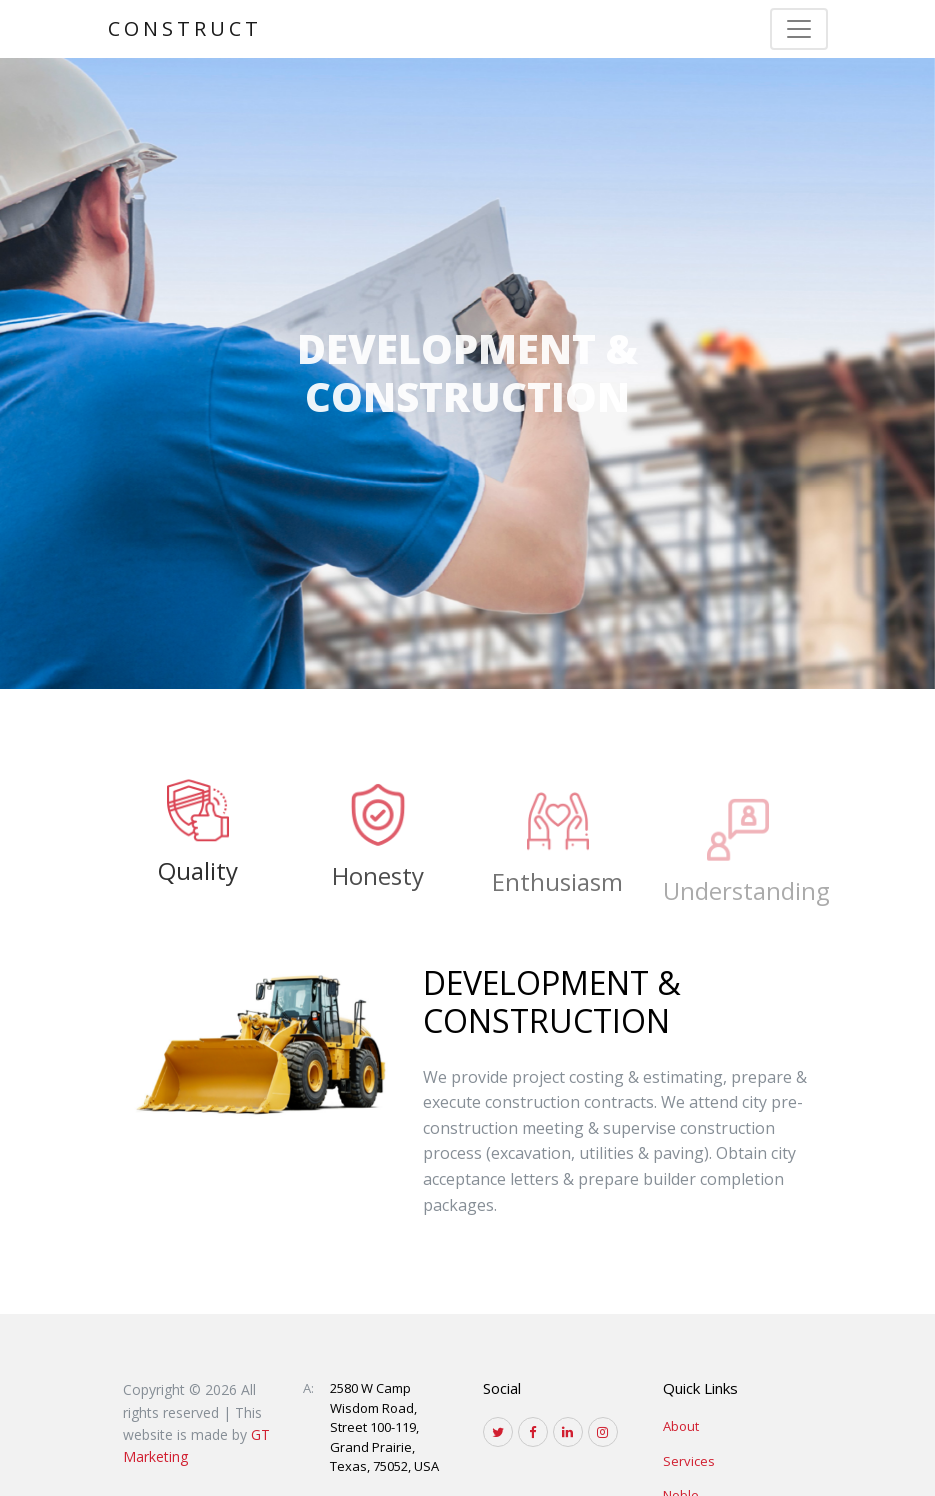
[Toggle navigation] (799, 29)
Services (689, 1461)
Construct (185, 28)
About (681, 1426)
